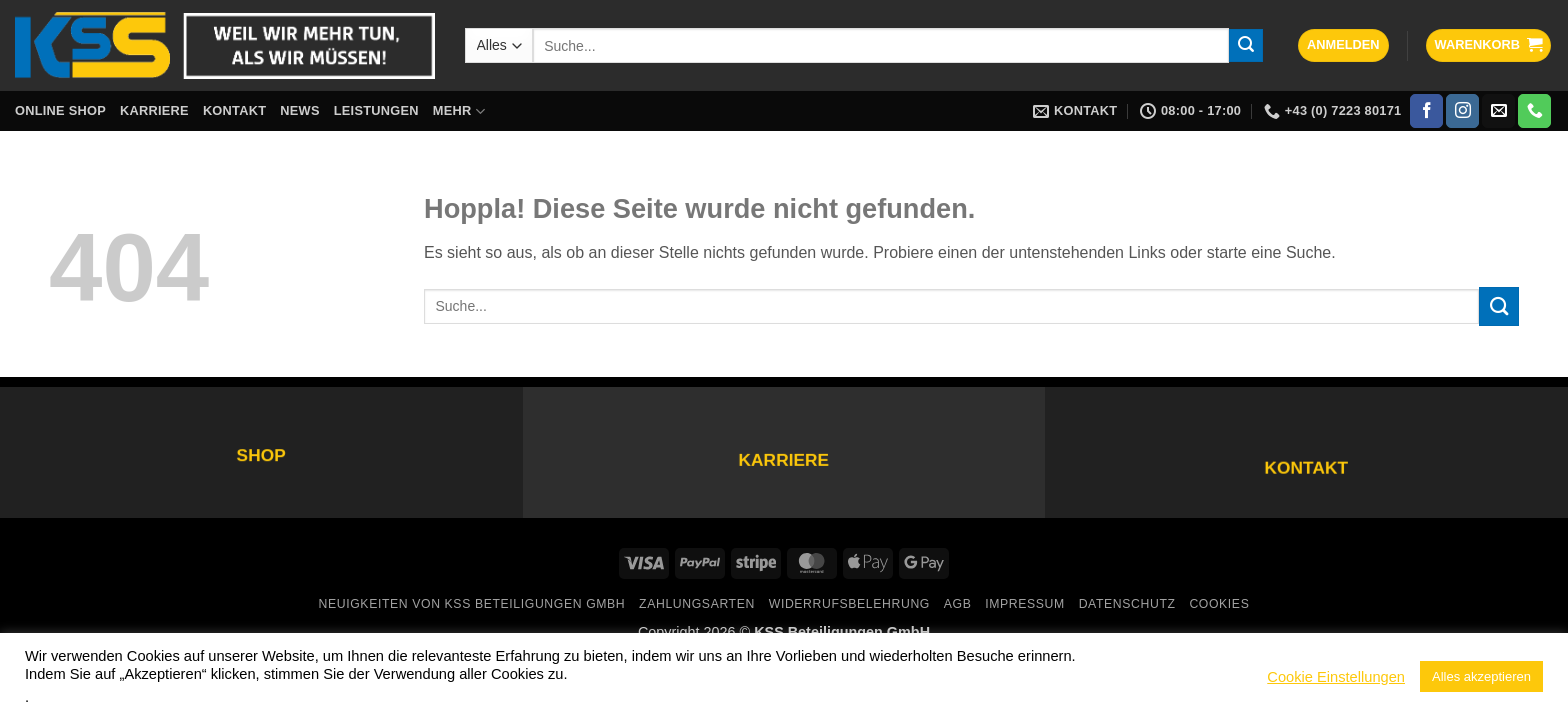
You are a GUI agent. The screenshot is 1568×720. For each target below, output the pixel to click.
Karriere (154, 110)
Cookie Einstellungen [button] (1336, 677)
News (299, 110)
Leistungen (376, 110)
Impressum (1025, 604)
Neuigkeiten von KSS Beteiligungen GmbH (472, 604)
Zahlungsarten (697, 604)
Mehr (459, 111)
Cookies (1219, 604)
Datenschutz (1127, 604)
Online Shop (60, 110)
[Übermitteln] (1246, 46)
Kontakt (234, 110)
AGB (958, 604)
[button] (1343, 45)
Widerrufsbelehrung (849, 604)
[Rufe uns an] (1534, 111)
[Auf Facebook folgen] (1426, 111)
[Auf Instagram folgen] (1462, 111)
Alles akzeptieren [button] (1481, 676)
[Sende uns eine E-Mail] (1498, 111)
